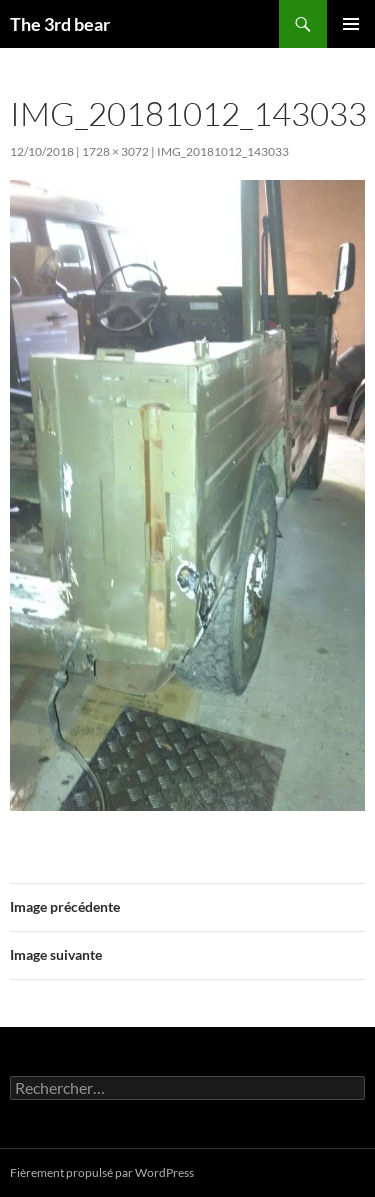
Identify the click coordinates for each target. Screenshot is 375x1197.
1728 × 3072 (115, 151)
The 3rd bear (60, 24)
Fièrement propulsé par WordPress (102, 1172)
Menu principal (351, 24)
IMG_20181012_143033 (223, 151)
